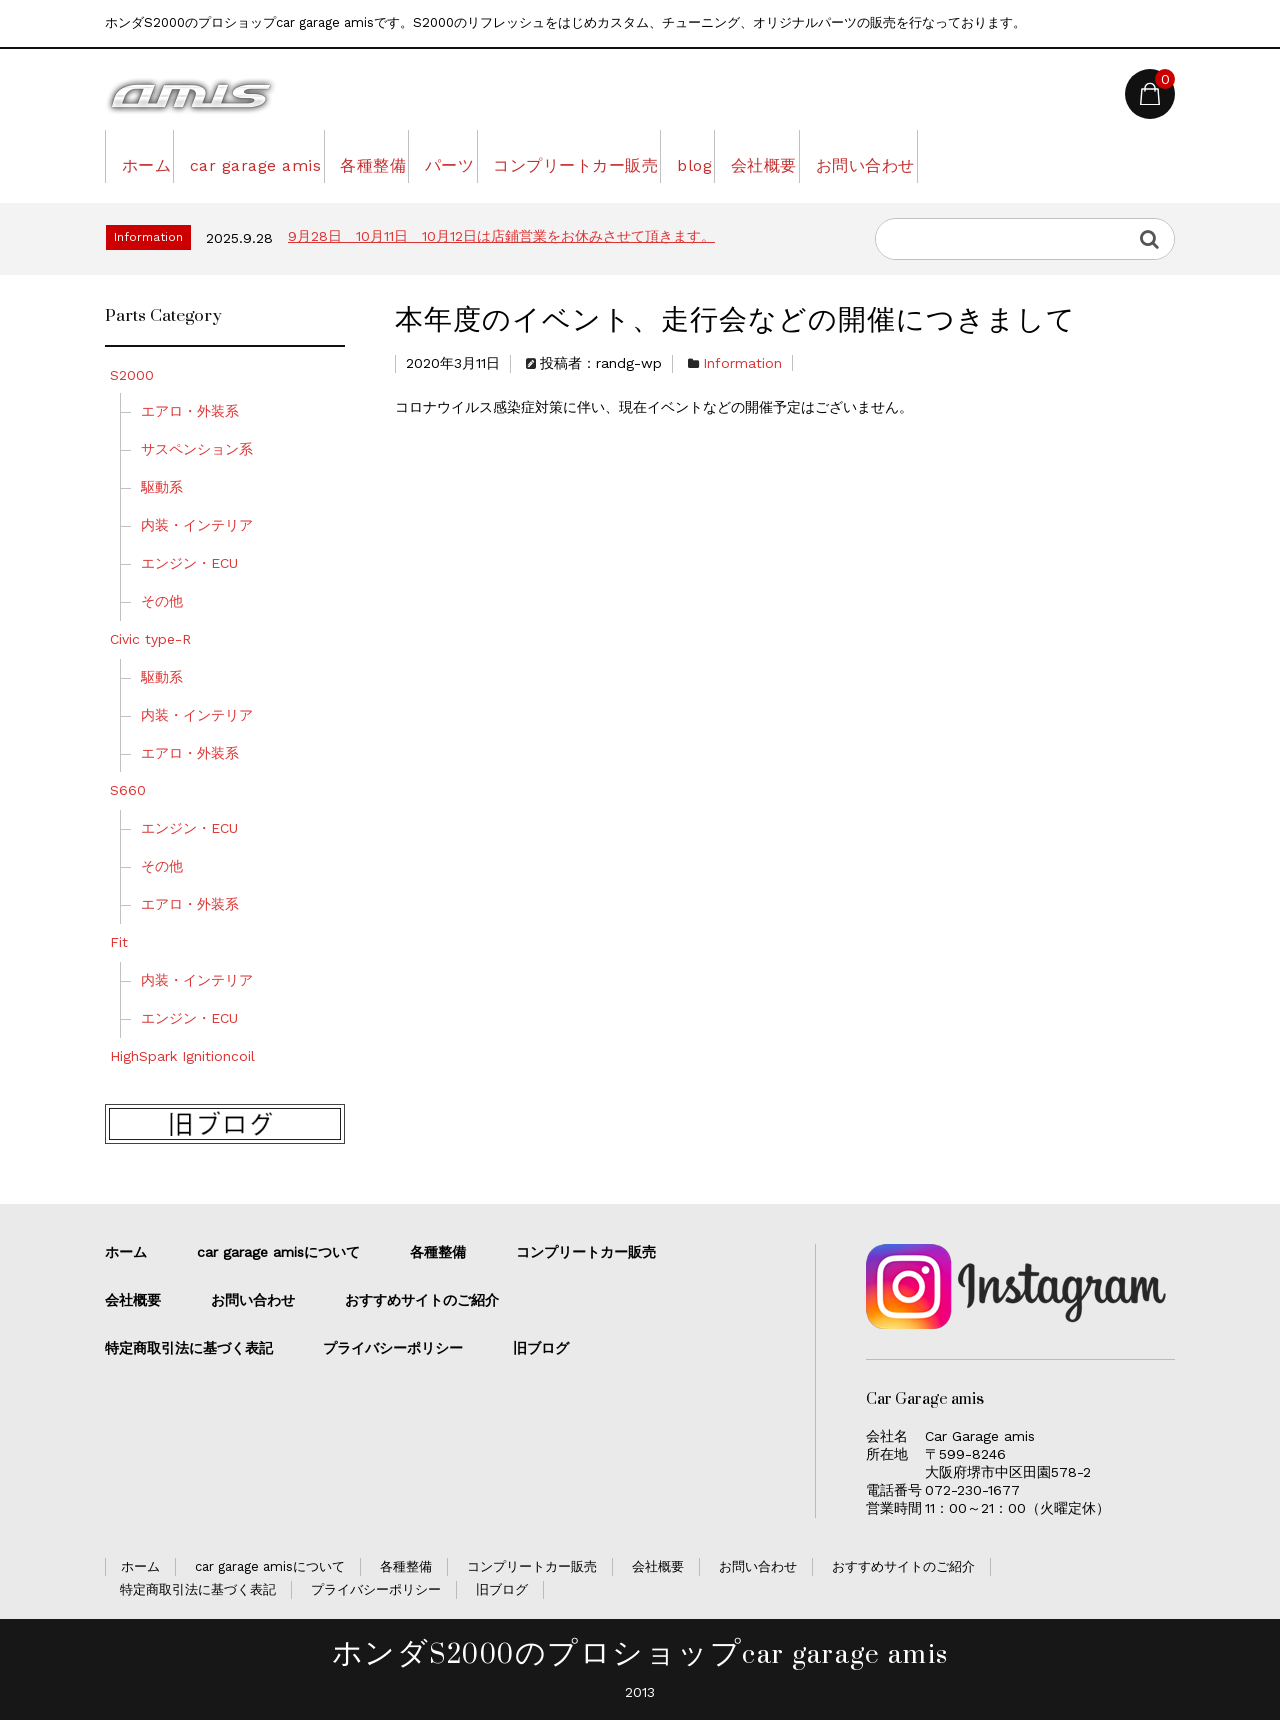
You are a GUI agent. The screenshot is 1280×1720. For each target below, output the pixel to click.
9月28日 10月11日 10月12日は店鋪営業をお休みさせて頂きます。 (501, 236)
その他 (169, 601)
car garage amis (293, 156)
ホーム (153, 156)
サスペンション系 (204, 449)
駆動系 (162, 487)
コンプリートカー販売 (704, 156)
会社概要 (952, 156)
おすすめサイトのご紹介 (422, 1300)
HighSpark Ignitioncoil (182, 1056)
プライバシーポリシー (393, 1348)
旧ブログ (541, 1348)
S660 (135, 790)
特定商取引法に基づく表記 (189, 1348)
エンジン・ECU (196, 563)
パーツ (547, 156)
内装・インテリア (204, 525)
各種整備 (442, 156)
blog (854, 156)
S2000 (132, 375)
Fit (126, 942)
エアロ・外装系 (197, 411)
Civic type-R (157, 639)
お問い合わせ (1082, 156)
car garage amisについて (278, 1252)
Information (742, 363)
